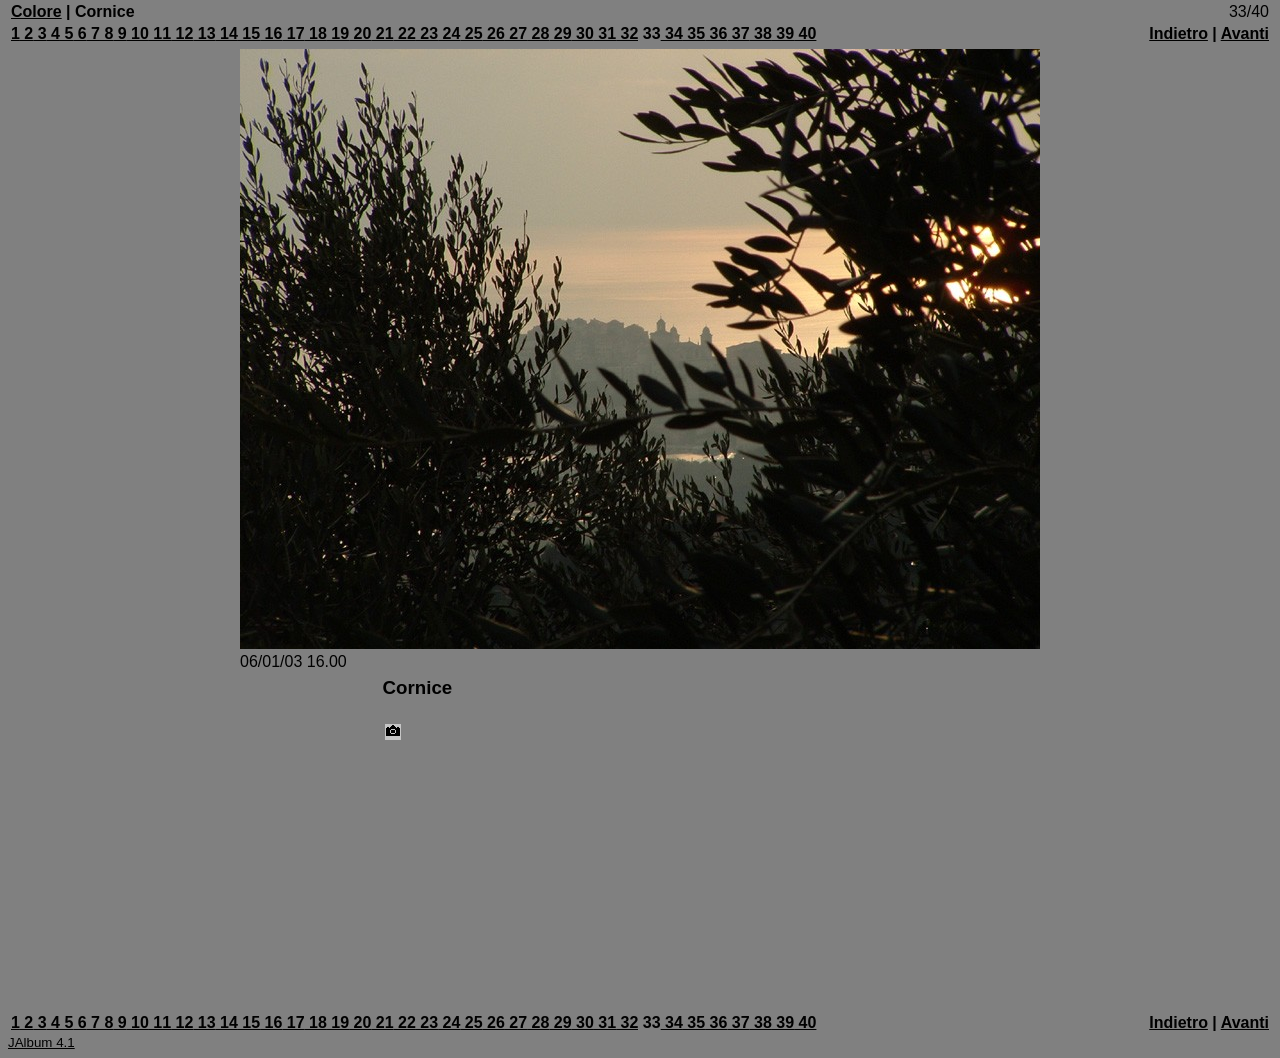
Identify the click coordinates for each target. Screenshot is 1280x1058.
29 (560, 33)
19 (338, 33)
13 (204, 33)
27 (516, 33)
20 (360, 33)
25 (471, 33)
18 (316, 33)
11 (160, 33)
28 (538, 33)
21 (382, 33)
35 (694, 33)
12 (182, 33)
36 (716, 33)
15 (249, 33)
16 (271, 33)
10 (138, 33)
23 (427, 33)
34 (672, 33)
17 (293, 33)
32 (627, 33)
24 (449, 33)
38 (761, 33)
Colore (36, 11)
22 (405, 33)
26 (494, 33)
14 (227, 33)
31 (605, 33)
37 (738, 33)
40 (805, 33)
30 (583, 33)
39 (783, 33)
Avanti (1245, 33)
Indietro (1178, 33)
